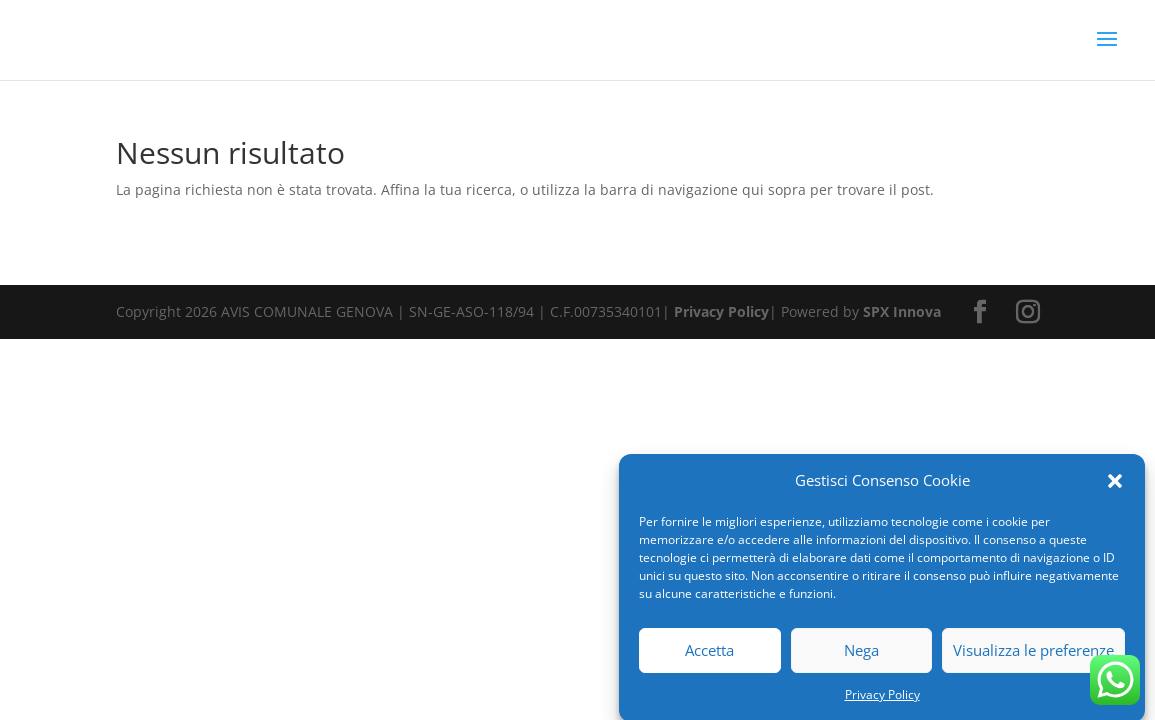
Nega (861, 655)
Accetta (709, 655)
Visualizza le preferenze (1033, 655)
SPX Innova (902, 311)
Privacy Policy (882, 698)
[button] (1115, 485)
